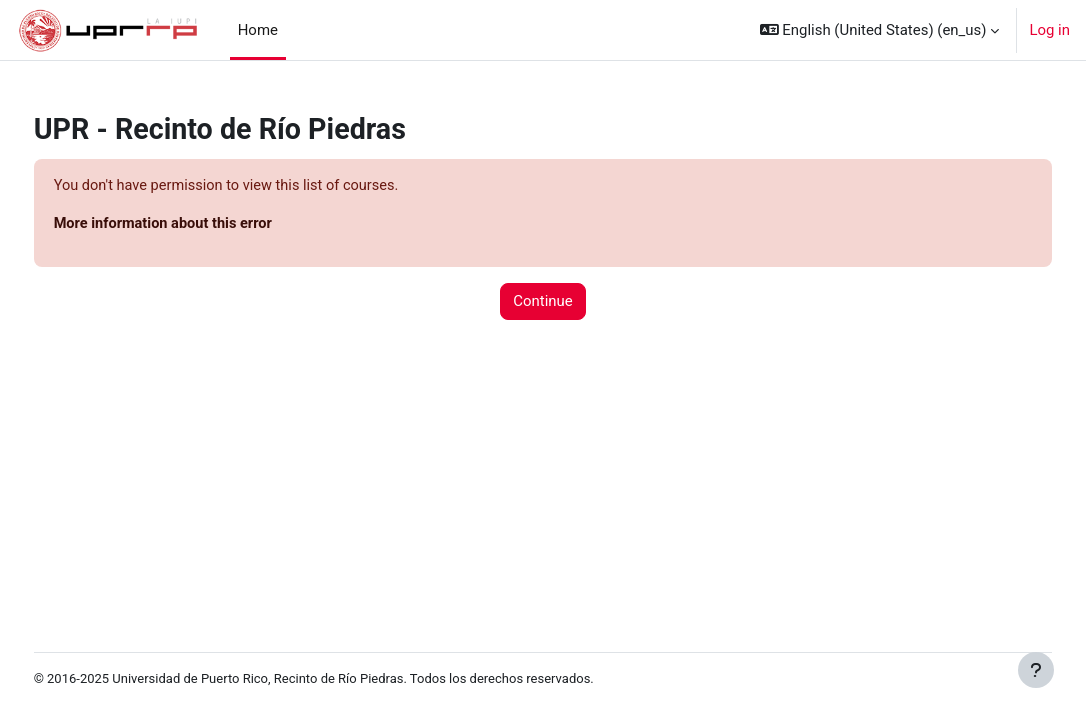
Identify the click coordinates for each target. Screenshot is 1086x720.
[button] (880, 30)
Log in (1049, 30)
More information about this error (203, 225)
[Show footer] (1036, 670)
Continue (542, 302)
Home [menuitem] (258, 30)
